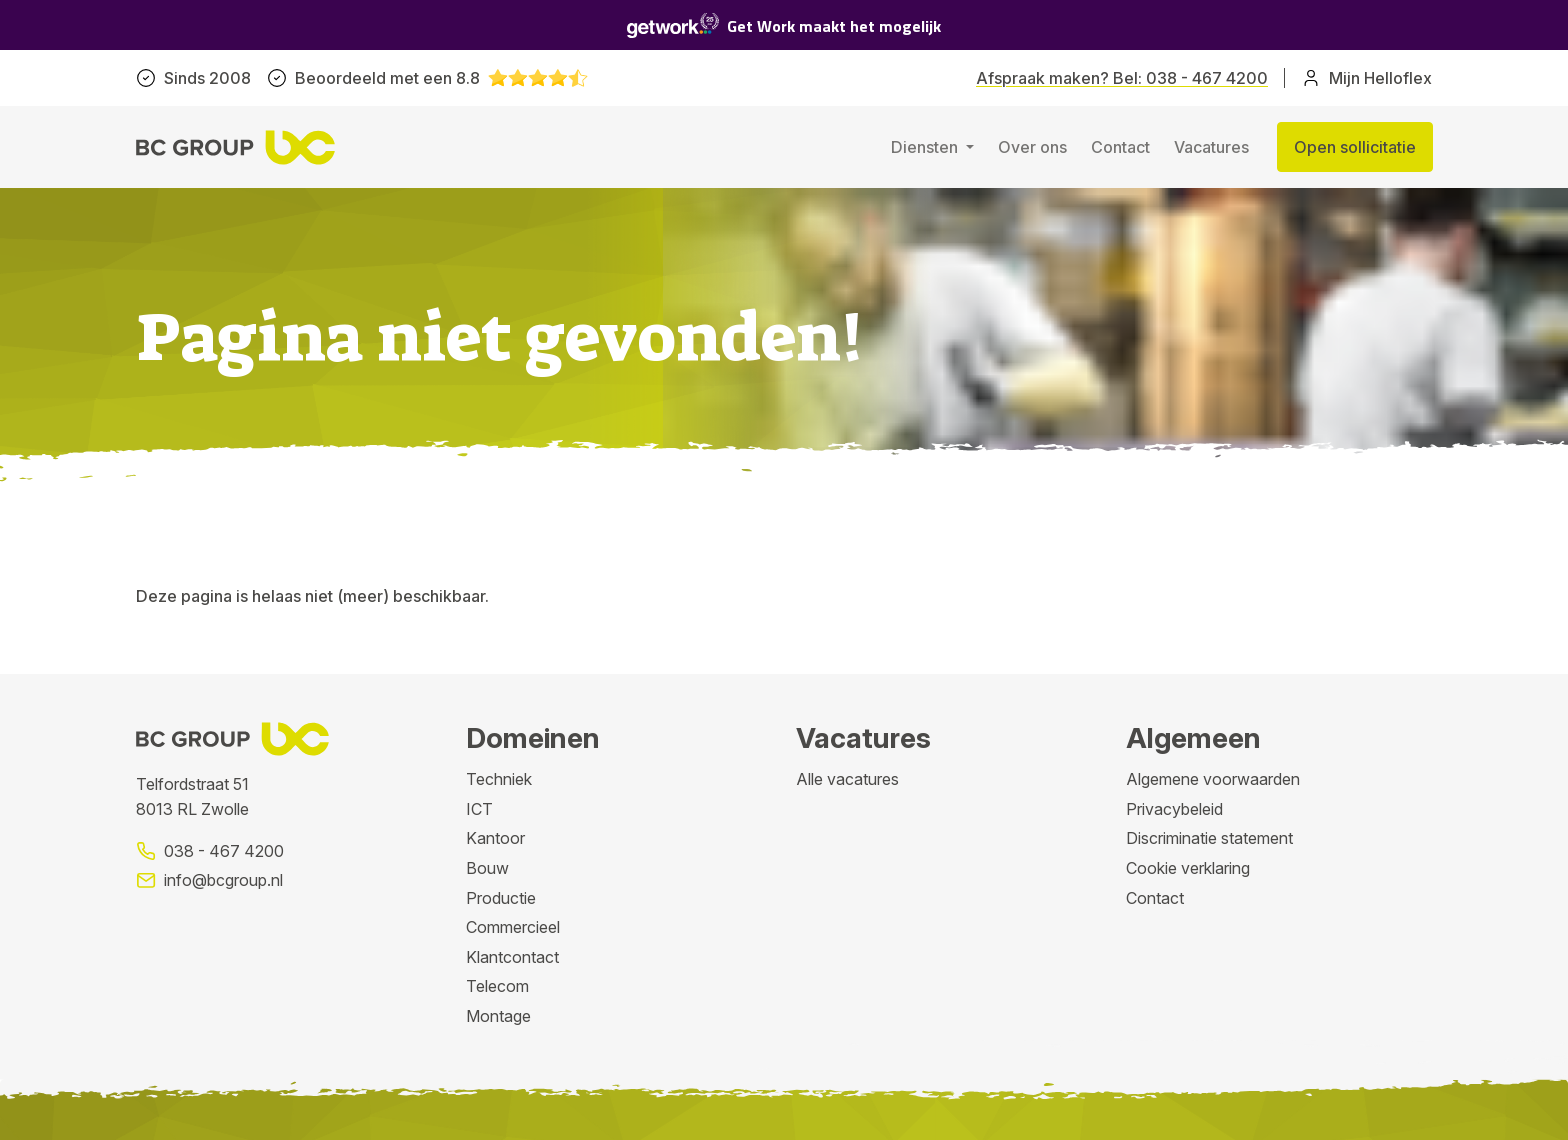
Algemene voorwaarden (1213, 779)
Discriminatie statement (1209, 838)
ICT (479, 809)
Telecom (497, 986)
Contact (1120, 147)
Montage (498, 1016)
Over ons (1032, 147)
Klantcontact (512, 957)
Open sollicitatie (1355, 147)
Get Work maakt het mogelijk (784, 25)
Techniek (499, 779)
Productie (501, 898)
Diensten (926, 147)
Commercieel (513, 927)
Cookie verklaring (1188, 868)
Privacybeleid (1174, 809)
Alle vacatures (847, 779)
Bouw (487, 868)
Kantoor (495, 838)
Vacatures (1211, 147)
